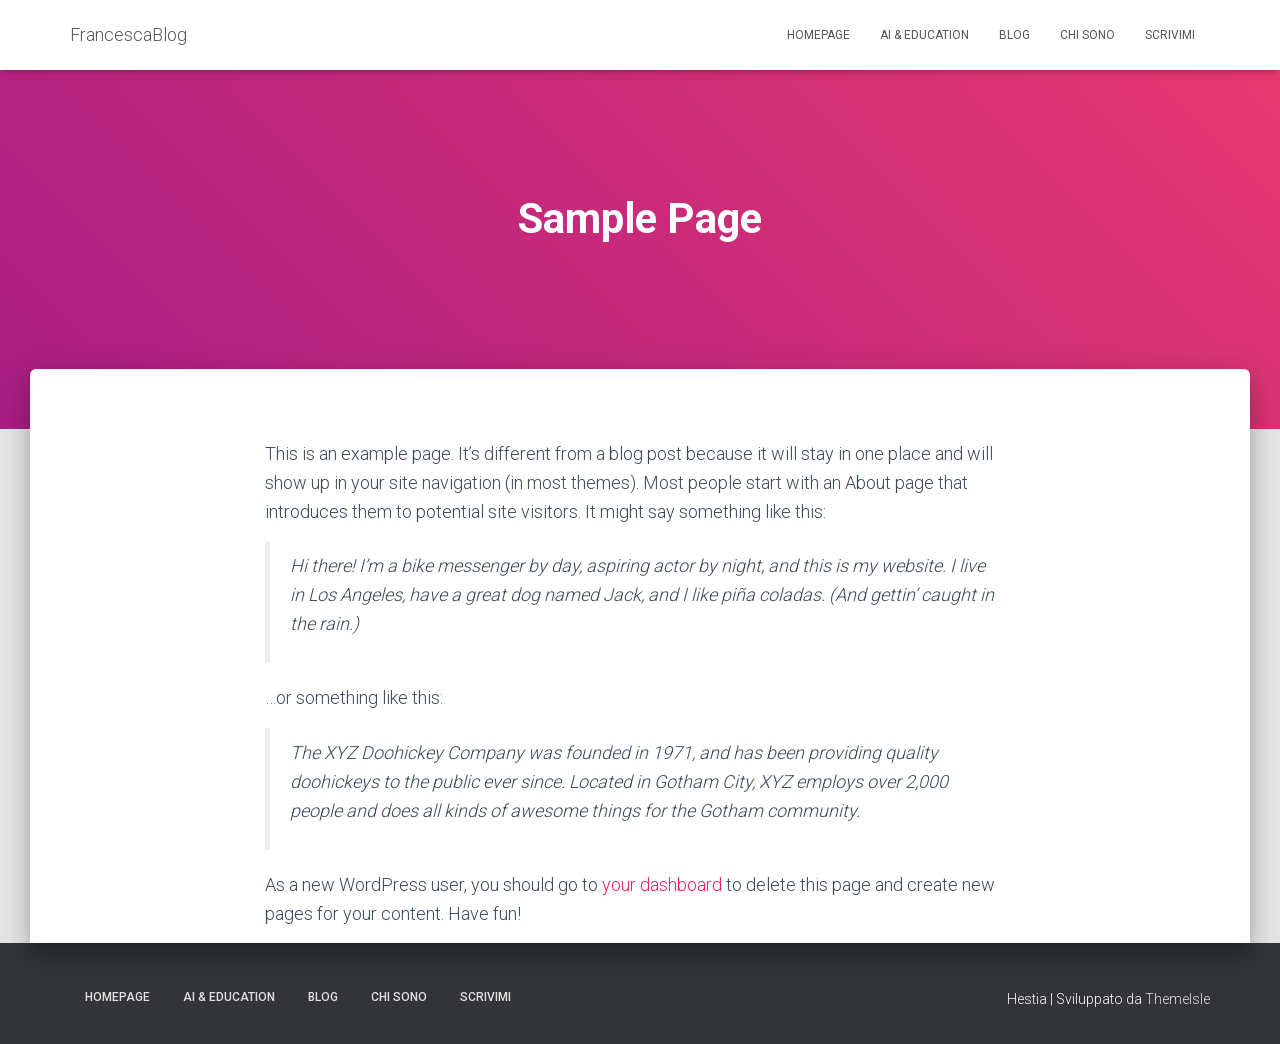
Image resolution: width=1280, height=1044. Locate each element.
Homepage (818, 35)
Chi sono (1087, 35)
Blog (1014, 35)
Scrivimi (1170, 35)
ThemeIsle (1177, 999)
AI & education (924, 35)
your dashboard (662, 884)
